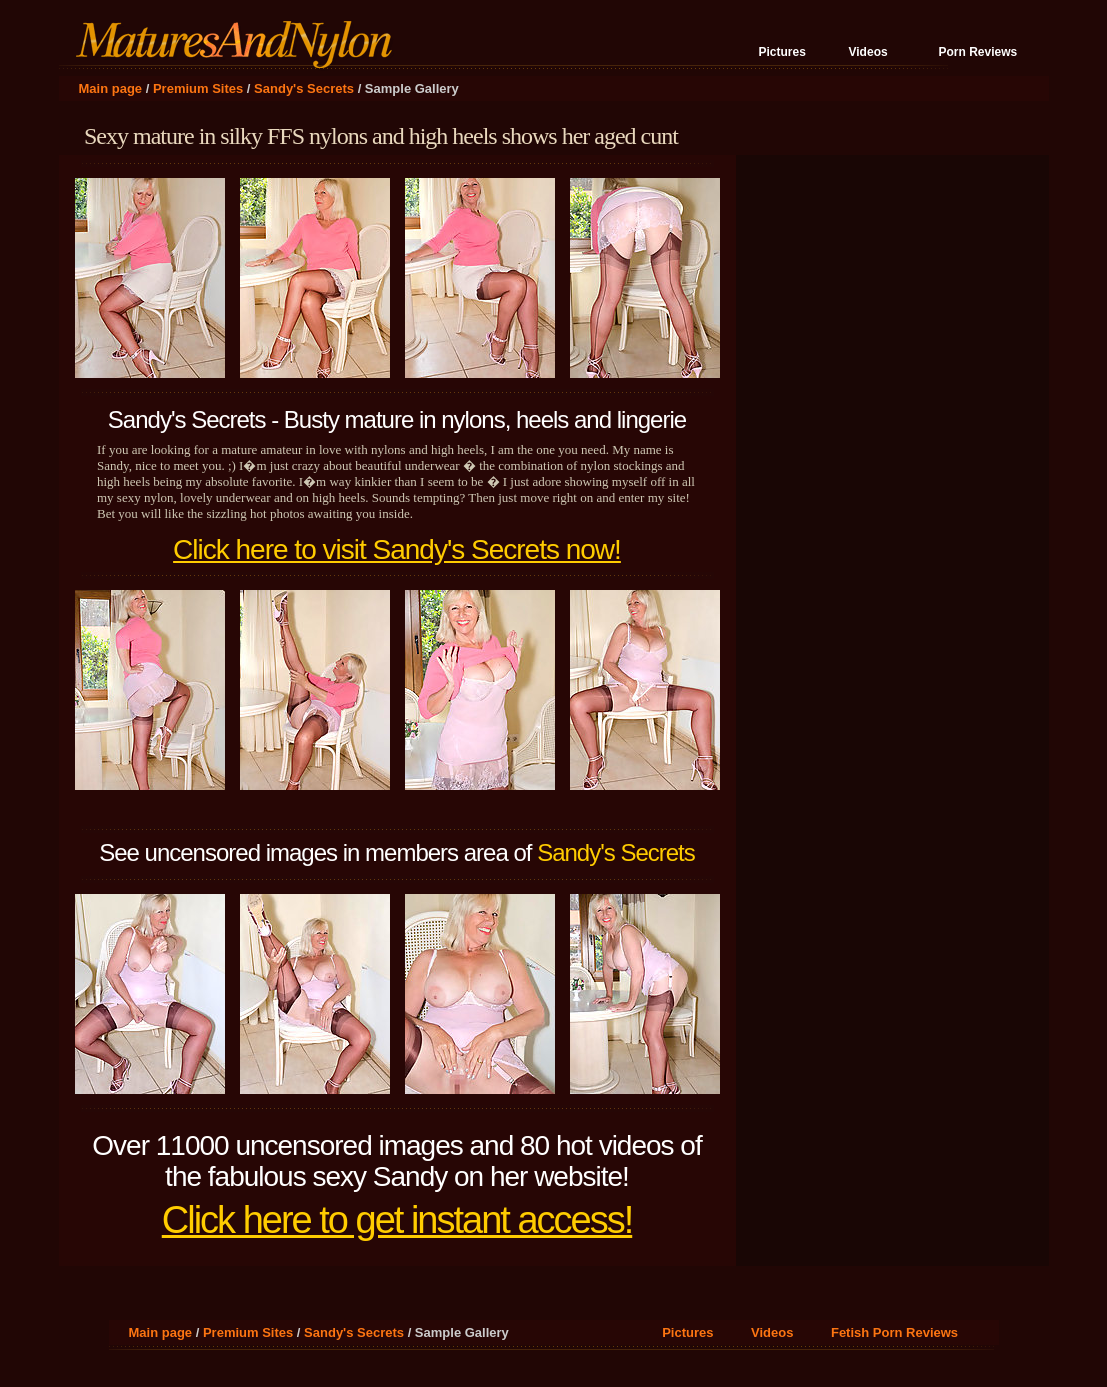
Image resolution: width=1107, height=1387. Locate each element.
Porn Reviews (978, 52)
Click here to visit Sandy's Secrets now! (397, 549)
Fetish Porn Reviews (894, 1332)
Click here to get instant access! (397, 1220)
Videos (868, 52)
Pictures (782, 52)
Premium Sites (198, 88)
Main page (111, 88)
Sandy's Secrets (304, 88)
